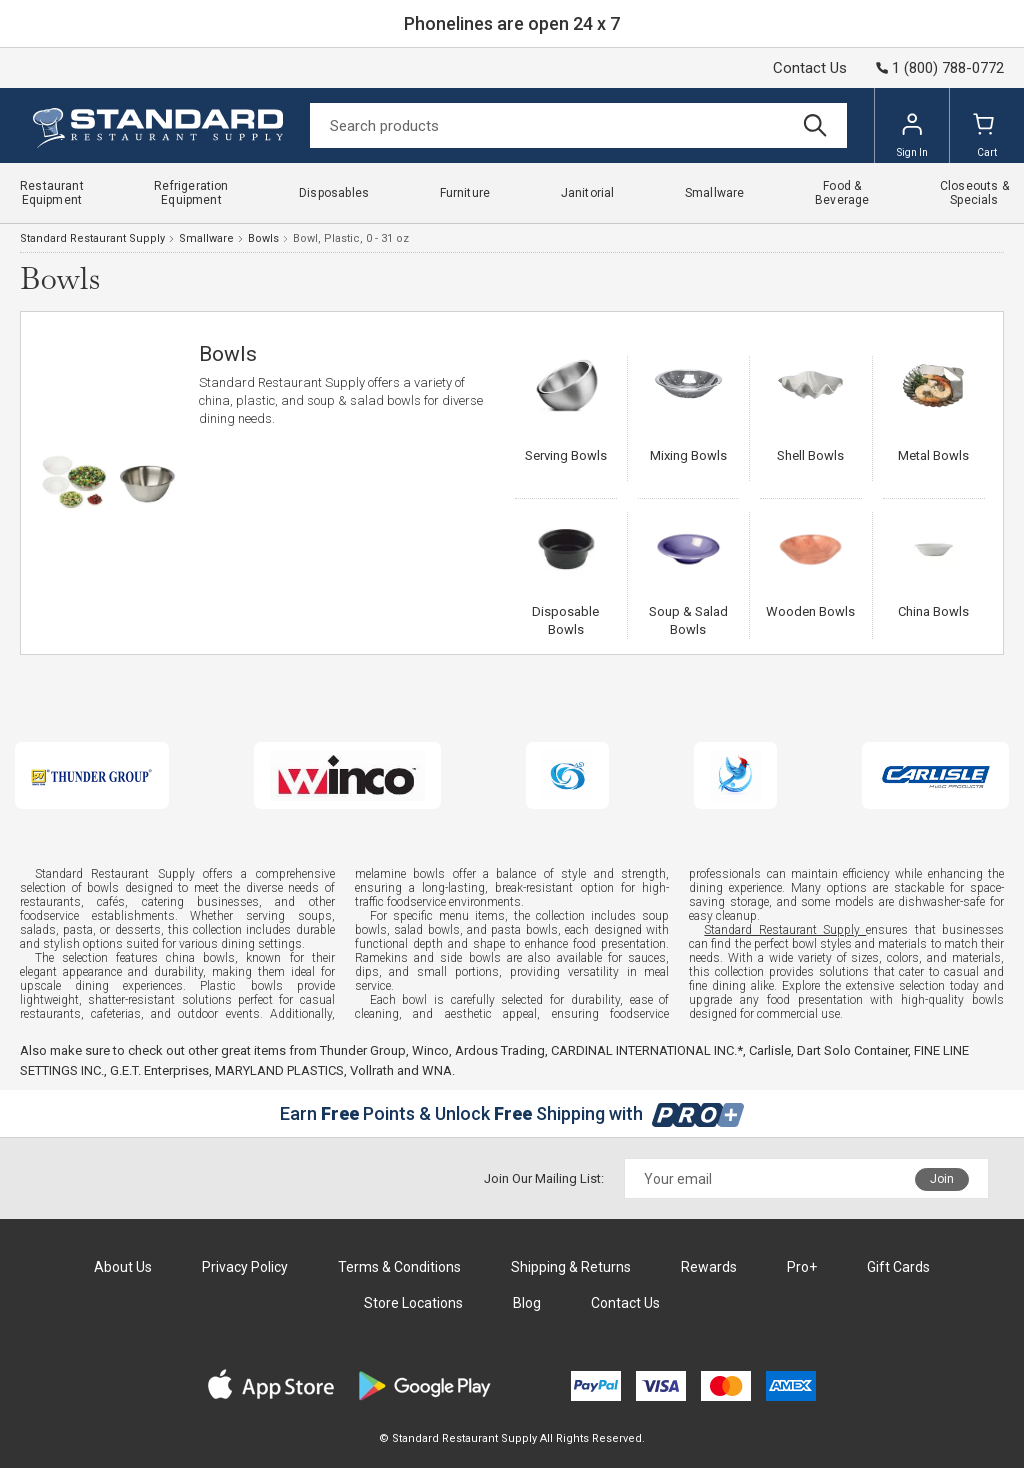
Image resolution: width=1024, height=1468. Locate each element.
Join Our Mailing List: (544, 1178)
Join (942, 1179)
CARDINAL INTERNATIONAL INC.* (647, 1050)
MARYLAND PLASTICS (279, 1070)
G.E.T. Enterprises (159, 1070)
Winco (430, 1050)
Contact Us (810, 68)
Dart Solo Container (852, 1050)
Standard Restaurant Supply (92, 238)
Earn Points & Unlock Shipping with (512, 1113)
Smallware (206, 238)
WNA (437, 1070)
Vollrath (372, 1070)
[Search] (578, 125)
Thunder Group (363, 1050)
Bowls (263, 238)
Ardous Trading (500, 1050)
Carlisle (770, 1050)
